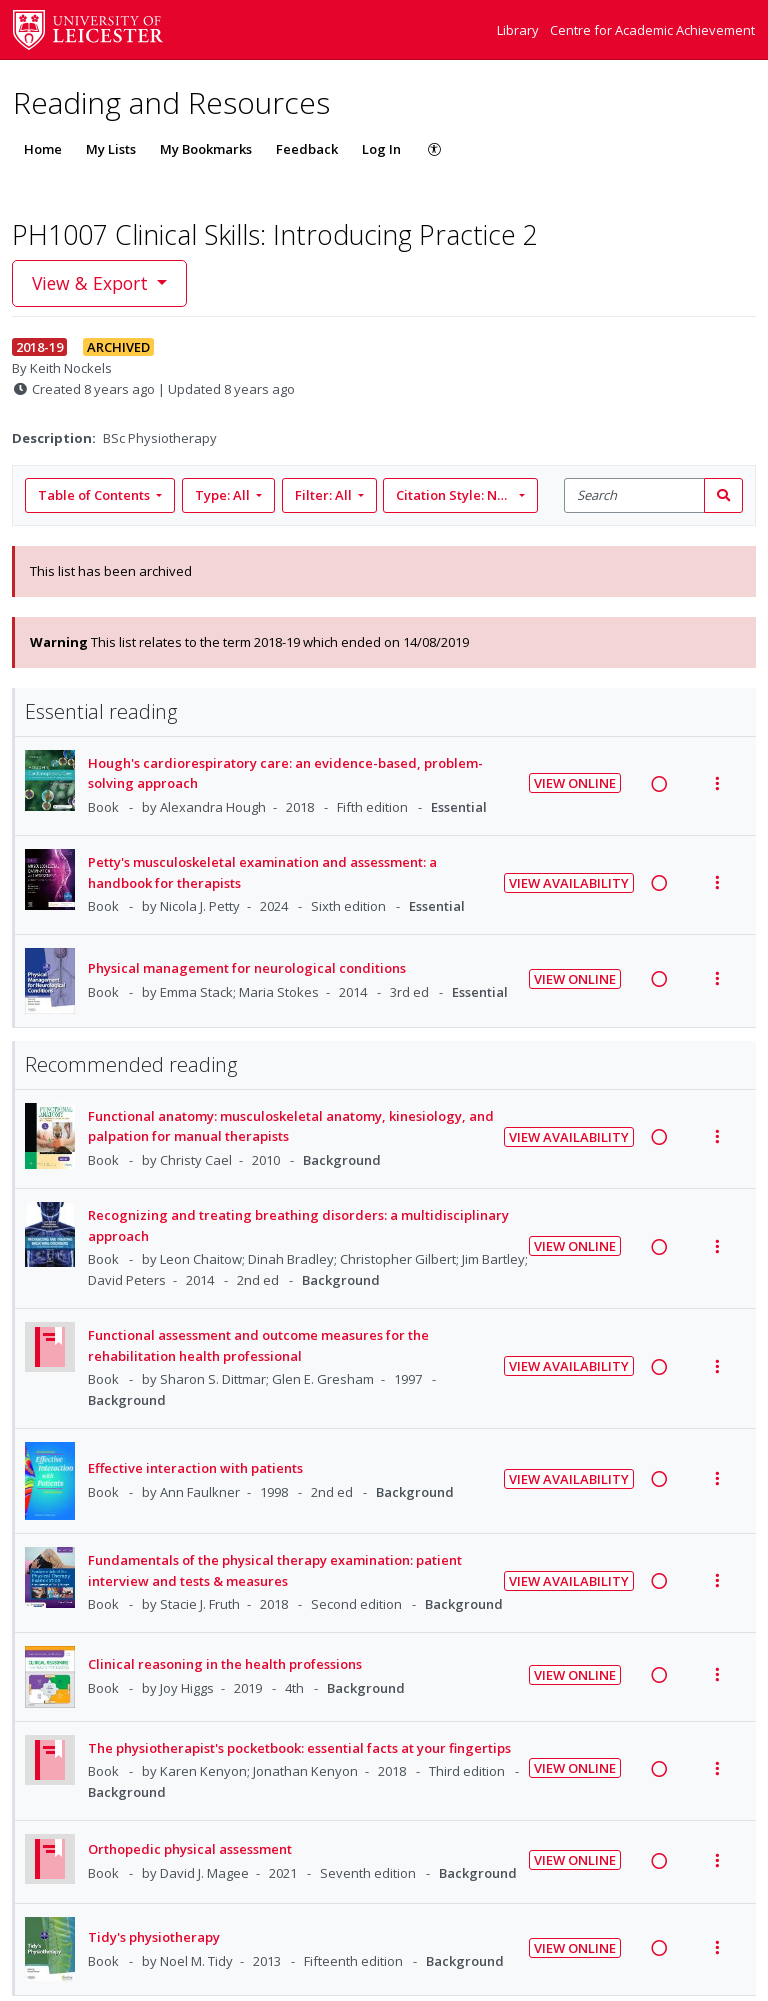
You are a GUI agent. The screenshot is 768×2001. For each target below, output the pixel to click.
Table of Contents (95, 495)
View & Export (92, 283)
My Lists (111, 149)
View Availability (569, 883)
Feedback (307, 149)
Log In (381, 149)
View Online (575, 783)
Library (519, 30)
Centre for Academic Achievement (652, 30)
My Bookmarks (206, 149)
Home (43, 149)
